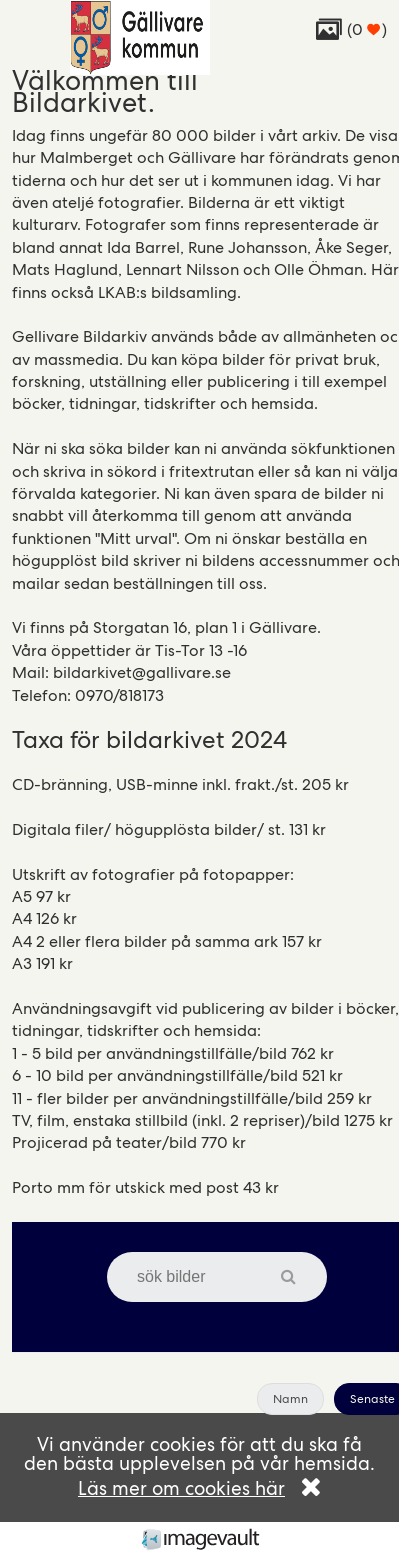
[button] (298, 1276)
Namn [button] (290, 1399)
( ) (351, 29)
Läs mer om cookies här (181, 1488)
